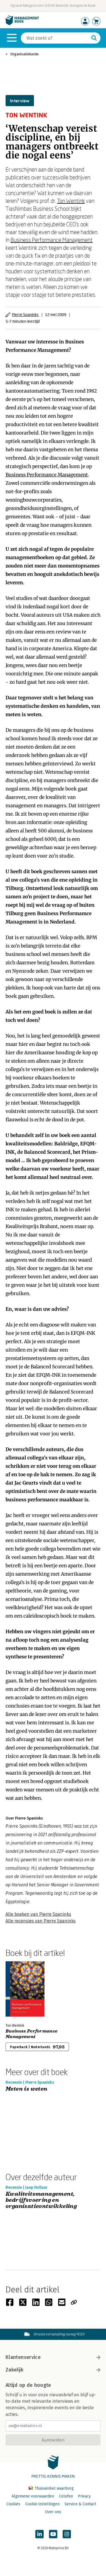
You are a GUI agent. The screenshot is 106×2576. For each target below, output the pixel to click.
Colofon (66, 2496)
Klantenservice (53, 2357)
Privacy (84, 2496)
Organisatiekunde (24, 54)
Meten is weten (27, 2089)
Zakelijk (53, 2370)
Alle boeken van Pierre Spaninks (38, 1914)
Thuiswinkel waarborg (51, 2488)
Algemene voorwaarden (33, 2496)
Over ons (53, 2511)
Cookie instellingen (42, 2504)
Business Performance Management (52, 239)
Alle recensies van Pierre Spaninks (41, 1921)
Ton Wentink (71, 200)
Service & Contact (80, 2504)
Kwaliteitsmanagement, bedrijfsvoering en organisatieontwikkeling (41, 2200)
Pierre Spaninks (25, 314)
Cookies (13, 2504)
